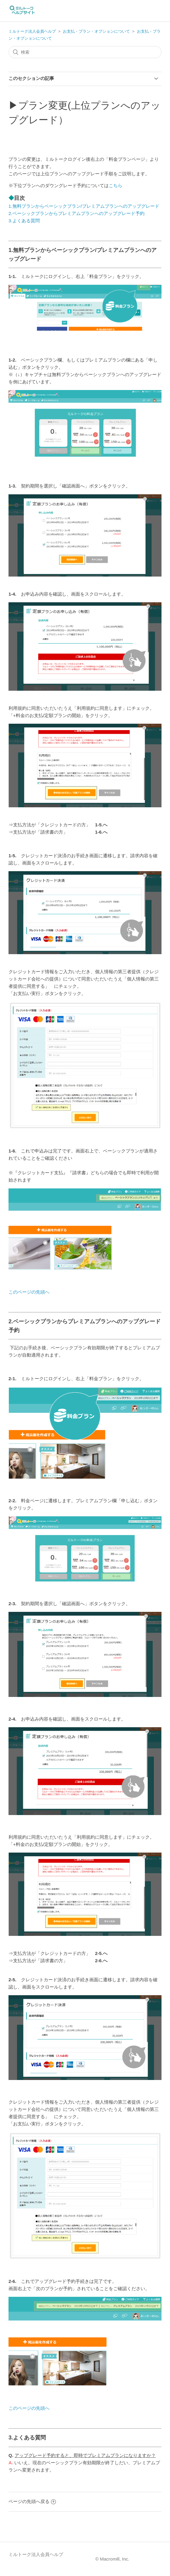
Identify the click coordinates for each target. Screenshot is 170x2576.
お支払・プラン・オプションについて (96, 31)
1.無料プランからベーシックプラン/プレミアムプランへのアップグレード (83, 206)
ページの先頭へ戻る (32, 2501)
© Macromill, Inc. (112, 2558)
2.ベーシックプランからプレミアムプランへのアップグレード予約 (76, 213)
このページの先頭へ (28, 1292)
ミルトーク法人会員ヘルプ (32, 31)
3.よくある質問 (24, 220)
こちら (115, 185)
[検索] (85, 52)
